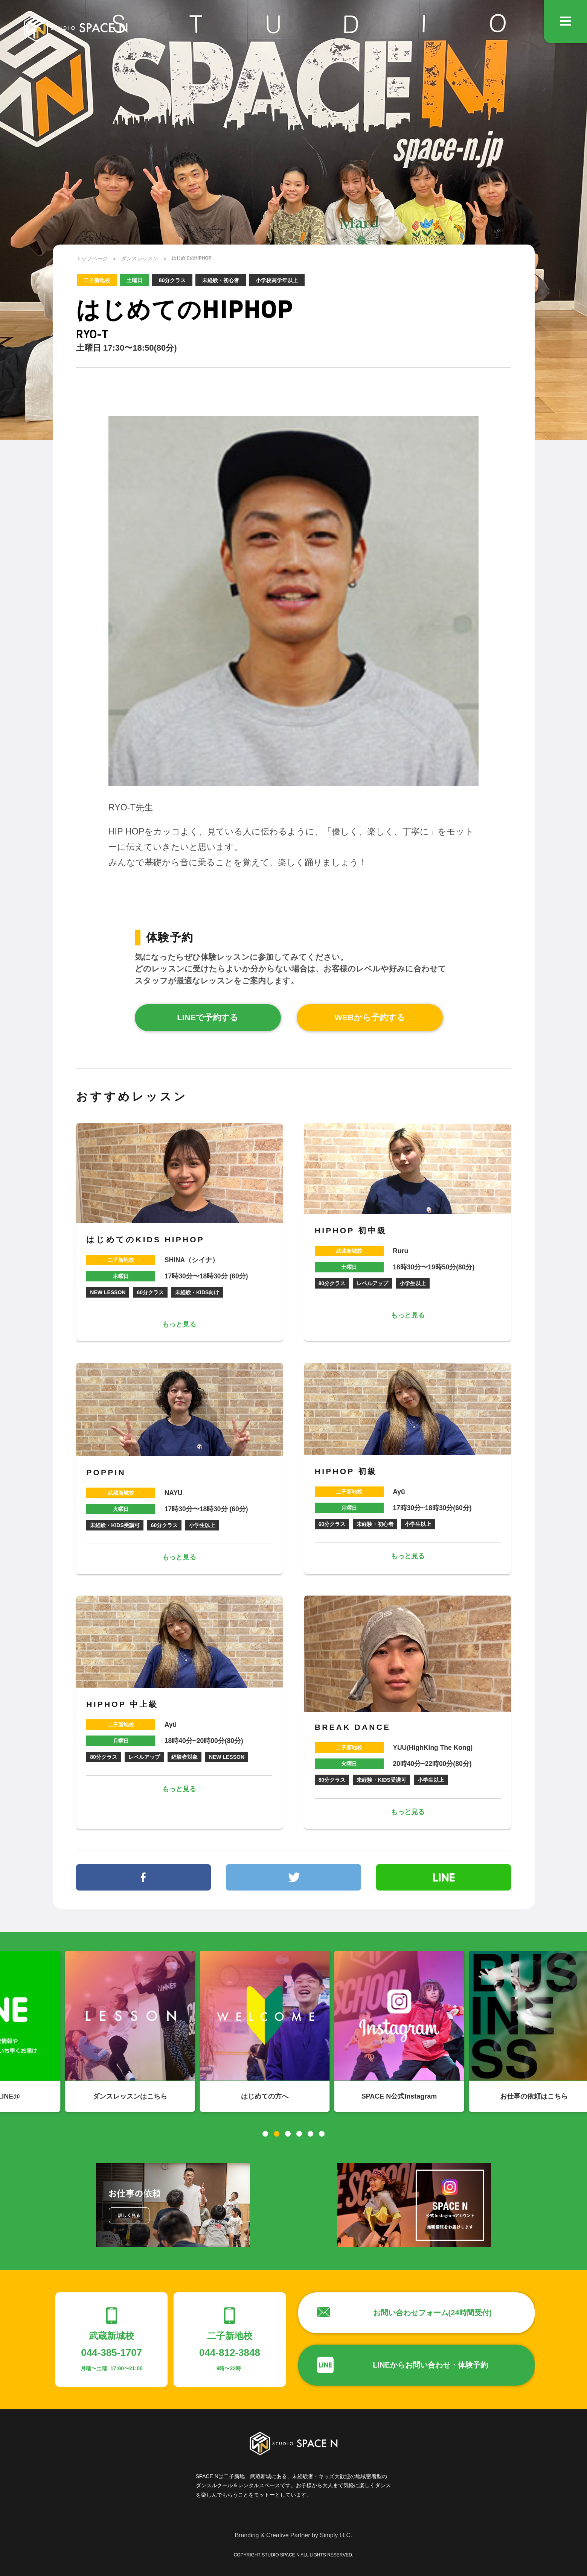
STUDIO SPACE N (75, 28)
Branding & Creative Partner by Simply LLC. (293, 2535)
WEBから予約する (369, 1017)
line (443, 1877)
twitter (293, 1877)
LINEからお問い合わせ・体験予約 (430, 2365)
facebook (143, 1877)
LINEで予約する (207, 1017)
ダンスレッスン (139, 258)
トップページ (92, 258)
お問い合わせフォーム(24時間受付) (432, 2313)
